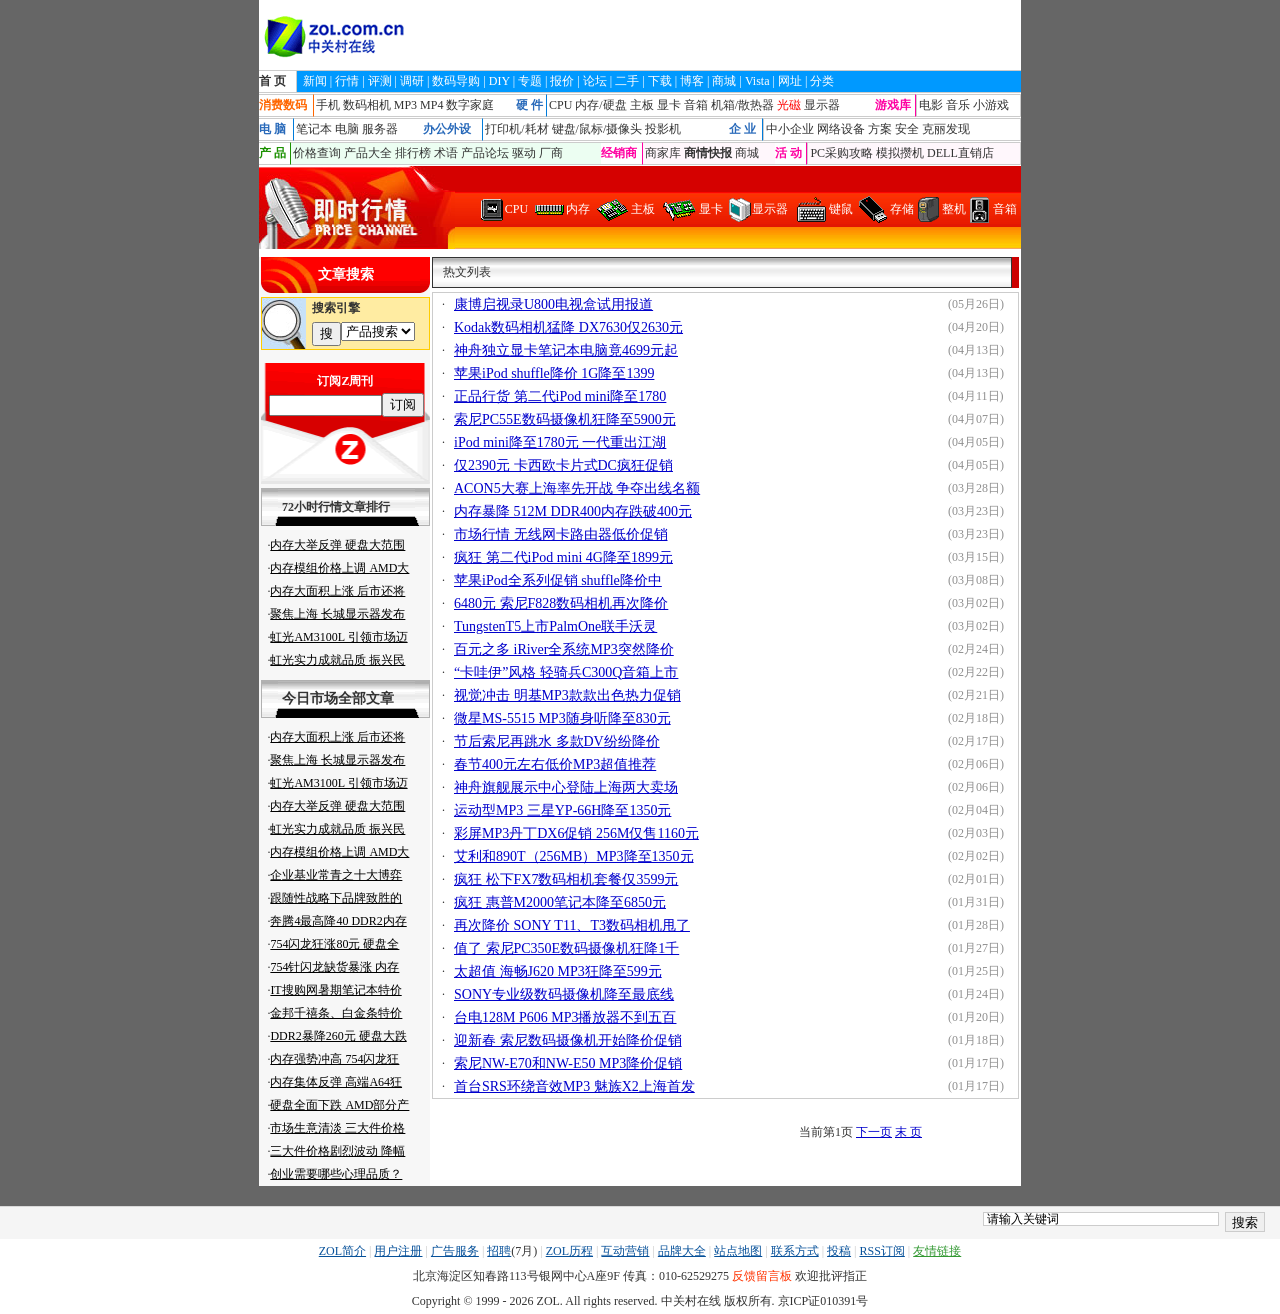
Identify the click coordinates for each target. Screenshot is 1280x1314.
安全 (907, 129)
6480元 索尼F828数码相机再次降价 (561, 603)
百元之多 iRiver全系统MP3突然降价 (564, 649)
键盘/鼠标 (577, 129)
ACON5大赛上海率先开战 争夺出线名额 (577, 488)
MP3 (405, 105)
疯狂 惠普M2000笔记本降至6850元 (560, 902)
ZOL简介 (342, 1251)
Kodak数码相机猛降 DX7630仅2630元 (568, 327)
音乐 (958, 105)
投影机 (663, 129)
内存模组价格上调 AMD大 (339, 568)
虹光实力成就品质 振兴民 (337, 660)
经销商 (619, 153)
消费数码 (283, 105)
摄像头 (624, 129)
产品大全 (368, 153)
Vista (757, 81)
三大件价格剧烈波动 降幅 (337, 1151)
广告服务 (455, 1251)
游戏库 (893, 105)
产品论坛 (485, 153)
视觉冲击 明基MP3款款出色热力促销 (567, 695)
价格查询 (317, 153)
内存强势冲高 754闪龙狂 (334, 1059)
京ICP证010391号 (823, 1301)
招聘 (499, 1251)
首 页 (272, 81)
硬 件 (529, 105)
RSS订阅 (881, 1251)
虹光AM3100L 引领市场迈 (338, 637)
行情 (347, 81)
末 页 (908, 1132)
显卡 (669, 105)
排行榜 (413, 153)
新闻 (315, 81)
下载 (660, 81)
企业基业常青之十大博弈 (336, 875)
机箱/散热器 (742, 105)
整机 (954, 209)
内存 (578, 209)
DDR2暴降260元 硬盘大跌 (338, 1036)
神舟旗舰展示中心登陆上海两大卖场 (566, 787)
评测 (380, 81)
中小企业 (790, 129)
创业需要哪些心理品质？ (336, 1174)
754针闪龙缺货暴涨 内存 (334, 967)
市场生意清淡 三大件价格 (337, 1128)
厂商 (551, 153)
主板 (642, 105)
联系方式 (795, 1251)
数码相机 (367, 105)
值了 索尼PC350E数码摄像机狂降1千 (566, 948)
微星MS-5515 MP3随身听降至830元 (562, 718)
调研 (412, 81)
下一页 (874, 1132)
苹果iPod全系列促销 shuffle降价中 (558, 580)
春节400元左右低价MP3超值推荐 (555, 764)
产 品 (272, 153)
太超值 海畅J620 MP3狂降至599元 (558, 971)
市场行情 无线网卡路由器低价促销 (561, 534)
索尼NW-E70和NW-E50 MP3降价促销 (568, 1063)
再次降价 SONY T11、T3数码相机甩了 (572, 925)
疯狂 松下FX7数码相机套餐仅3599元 (566, 879)
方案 (880, 129)
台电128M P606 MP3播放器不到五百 (565, 1017)
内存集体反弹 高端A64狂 (336, 1082)
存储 (902, 209)
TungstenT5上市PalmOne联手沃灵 (555, 626)
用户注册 (398, 1251)
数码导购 (456, 81)
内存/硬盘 (600, 105)
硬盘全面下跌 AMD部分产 (339, 1105)
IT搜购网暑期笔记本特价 (335, 990)
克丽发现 (946, 129)
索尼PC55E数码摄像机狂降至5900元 (565, 419)
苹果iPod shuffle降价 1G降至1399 (554, 373)
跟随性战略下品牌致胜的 (336, 898)
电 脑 (272, 129)
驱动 (524, 153)
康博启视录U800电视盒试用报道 (553, 304)
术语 (446, 153)
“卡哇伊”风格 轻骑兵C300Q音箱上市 (566, 672)
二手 (627, 81)
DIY (499, 81)
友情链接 (937, 1251)
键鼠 (841, 209)
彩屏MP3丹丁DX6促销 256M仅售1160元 (576, 833)
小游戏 (991, 105)
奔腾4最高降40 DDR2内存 (338, 921)
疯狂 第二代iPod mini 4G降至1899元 (563, 557)
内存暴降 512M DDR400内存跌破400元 (573, 511)
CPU (560, 105)
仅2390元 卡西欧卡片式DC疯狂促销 (563, 465)
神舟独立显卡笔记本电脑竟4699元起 (566, 350)
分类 (822, 81)
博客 (692, 81)
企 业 (742, 129)
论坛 (595, 81)
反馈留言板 (762, 1276)
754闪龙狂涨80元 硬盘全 (334, 944)
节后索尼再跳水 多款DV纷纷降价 (557, 741)
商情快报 (708, 153)
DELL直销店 (960, 153)
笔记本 (314, 129)
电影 (931, 105)
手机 (328, 105)
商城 (724, 81)
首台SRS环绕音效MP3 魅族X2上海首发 (574, 1086)
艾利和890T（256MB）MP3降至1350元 (574, 856)
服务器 (380, 129)
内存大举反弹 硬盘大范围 (337, 545)
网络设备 (841, 129)
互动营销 (625, 1251)
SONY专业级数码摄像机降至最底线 (564, 994)
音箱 (696, 105)
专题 (530, 81)
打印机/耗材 (516, 129)
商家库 (663, 153)
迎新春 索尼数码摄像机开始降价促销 (568, 1040)
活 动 (788, 153)
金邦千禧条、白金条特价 (336, 1013)
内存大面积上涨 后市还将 (337, 591)
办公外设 (447, 129)
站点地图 (738, 1251)
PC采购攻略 (841, 153)
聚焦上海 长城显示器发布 (337, 614)
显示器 (822, 105)
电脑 (347, 129)
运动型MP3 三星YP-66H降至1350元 (562, 810)
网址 (790, 81)
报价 (562, 81)
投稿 (839, 1251)
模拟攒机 (900, 153)
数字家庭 (470, 105)
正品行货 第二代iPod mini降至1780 (560, 396)
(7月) (524, 1251)
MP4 (431, 105)
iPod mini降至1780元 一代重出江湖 (560, 442)
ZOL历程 (569, 1251)
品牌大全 (682, 1251)
